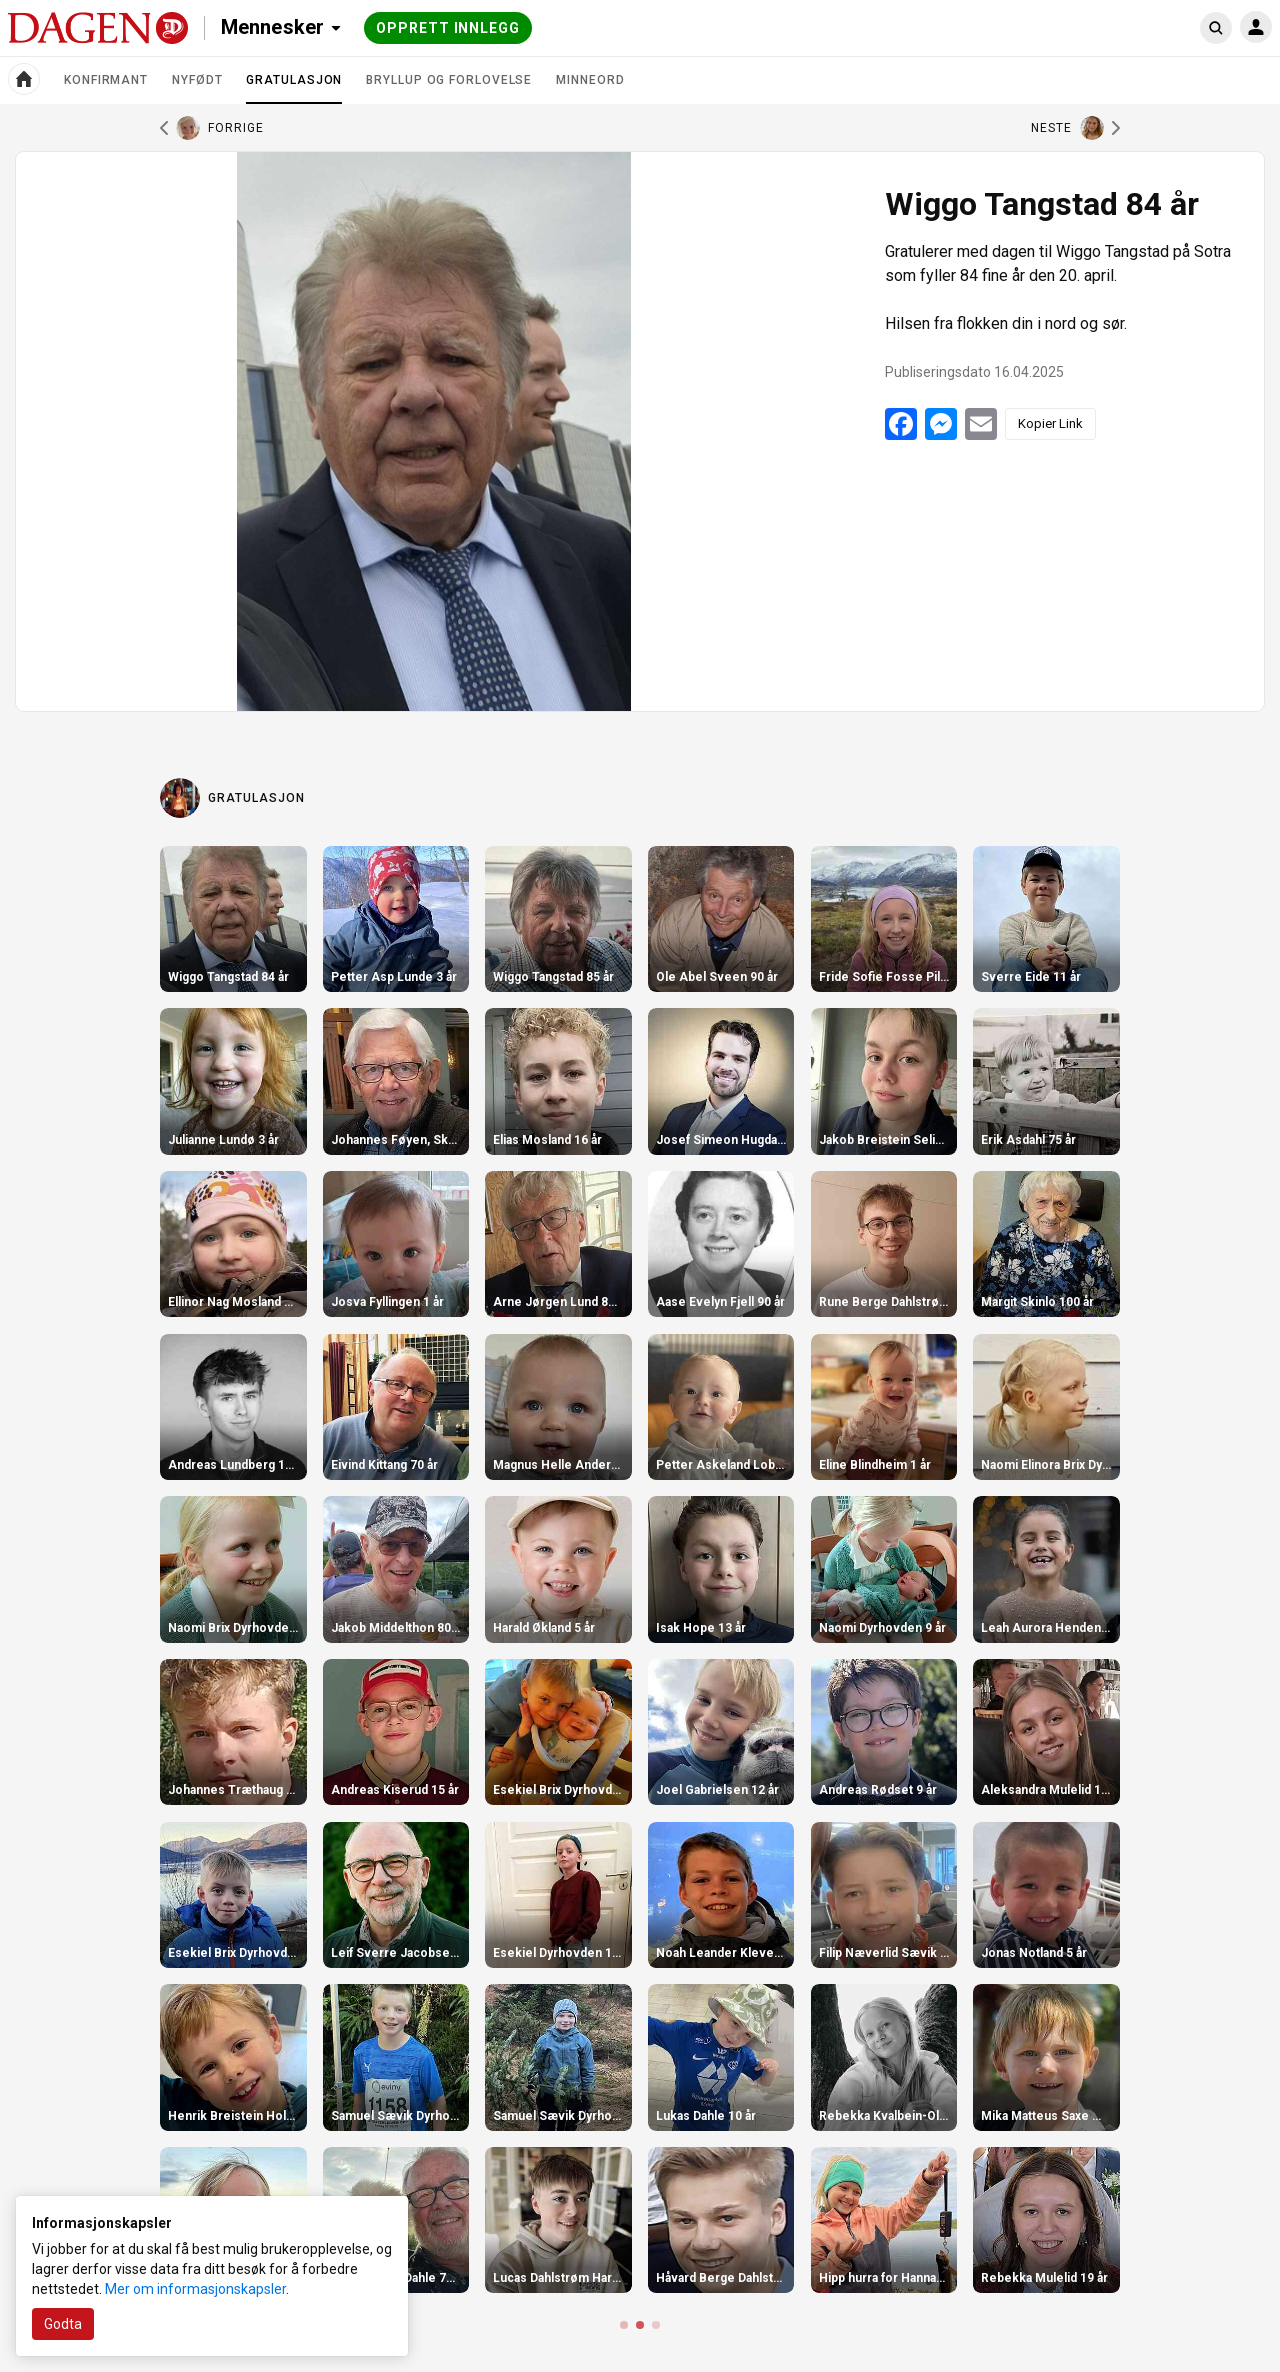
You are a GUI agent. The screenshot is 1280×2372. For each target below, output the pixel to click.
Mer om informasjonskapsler (195, 2289)
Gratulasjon (294, 88)
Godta (63, 2324)
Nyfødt (197, 80)
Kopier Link (1050, 423)
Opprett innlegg (448, 28)
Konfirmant (106, 80)
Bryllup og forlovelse (449, 80)
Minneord (590, 80)
